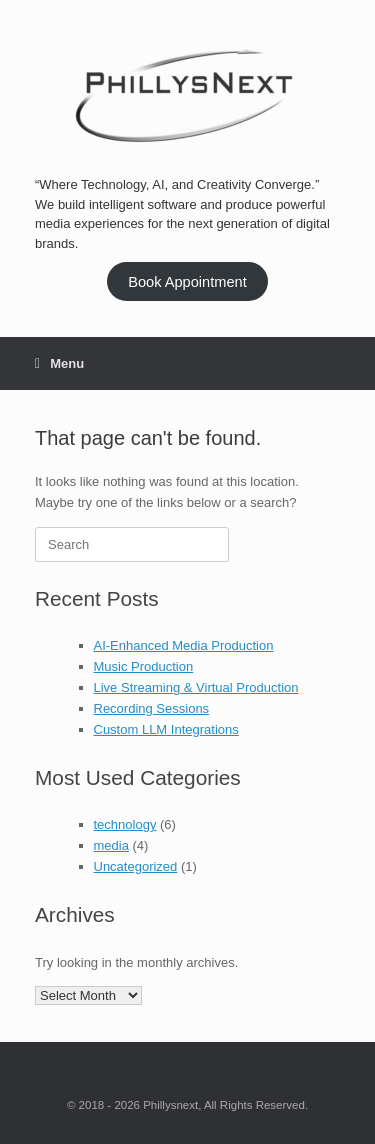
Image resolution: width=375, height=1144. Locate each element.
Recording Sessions (152, 708)
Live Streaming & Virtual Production (196, 687)
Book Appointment (187, 282)
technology (125, 824)
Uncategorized (136, 866)
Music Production (144, 666)
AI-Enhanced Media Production (184, 645)
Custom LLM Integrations (166, 729)
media (111, 845)
